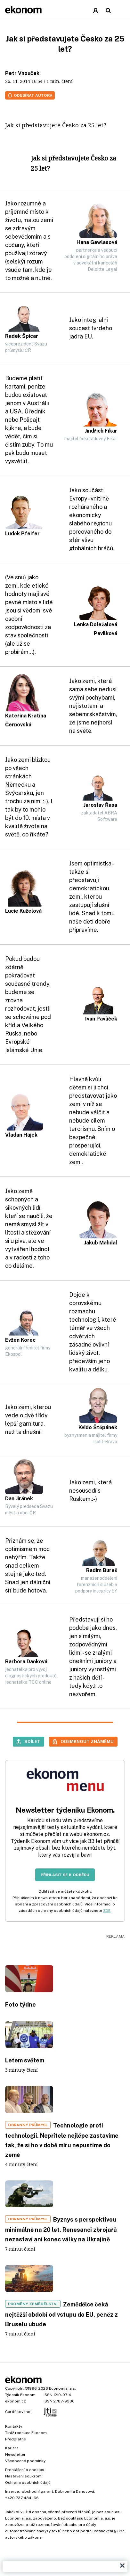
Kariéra (12, 2448)
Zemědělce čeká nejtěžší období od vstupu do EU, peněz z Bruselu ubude (61, 2314)
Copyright (14, 2388)
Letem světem (24, 2060)
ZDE (106, 1910)
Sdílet (32, 1741)
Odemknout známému (87, 1741)
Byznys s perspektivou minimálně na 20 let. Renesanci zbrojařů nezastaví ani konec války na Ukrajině (61, 2229)
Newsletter (15, 2454)
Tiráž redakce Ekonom (26, 2433)
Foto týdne (20, 2004)
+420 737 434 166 (22, 2498)
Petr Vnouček (22, 73)
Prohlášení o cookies (24, 2470)
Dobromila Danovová (74, 2491)
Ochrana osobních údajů (28, 2482)
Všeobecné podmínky (25, 2461)
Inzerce (12, 2491)
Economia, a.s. (62, 2388)
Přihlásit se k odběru (65, 1875)
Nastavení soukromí (24, 2476)
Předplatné (15, 2439)
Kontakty (13, 2426)
